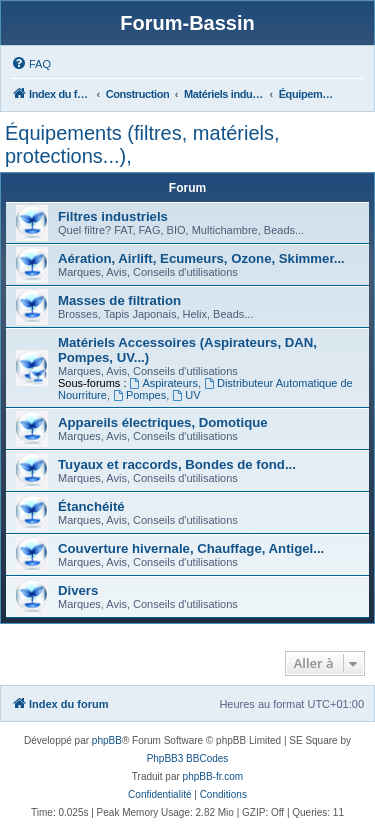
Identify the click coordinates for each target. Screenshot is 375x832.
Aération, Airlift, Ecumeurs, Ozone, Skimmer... (201, 258)
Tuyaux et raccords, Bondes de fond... (177, 464)
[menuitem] (31, 64)
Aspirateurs (164, 383)
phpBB (107, 740)
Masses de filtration (119, 300)
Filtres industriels (113, 216)
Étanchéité (91, 506)
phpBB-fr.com (213, 776)
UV (186, 395)
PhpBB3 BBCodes (188, 758)
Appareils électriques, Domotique (163, 422)
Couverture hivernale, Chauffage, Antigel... (191, 548)
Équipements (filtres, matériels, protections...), (142, 144)
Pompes (139, 395)
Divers (78, 590)
